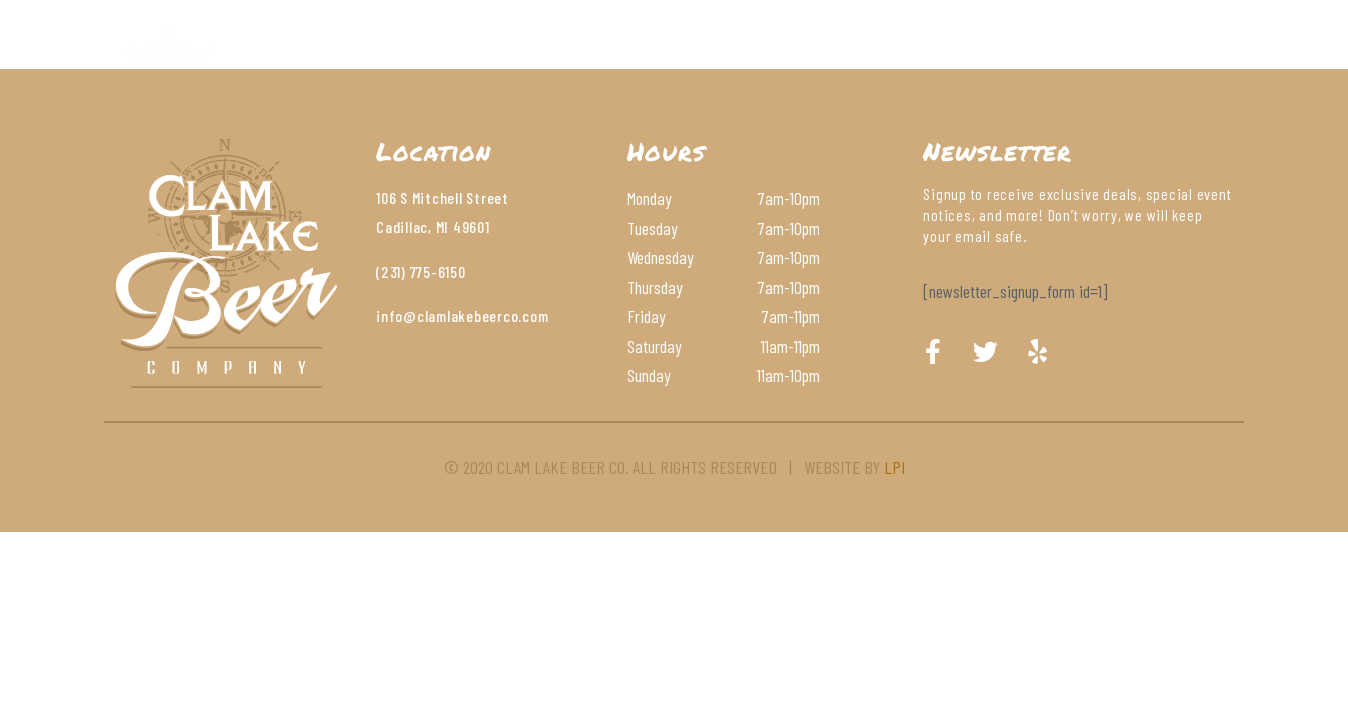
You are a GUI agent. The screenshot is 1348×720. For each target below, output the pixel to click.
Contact (872, 65)
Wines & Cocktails (720, 65)
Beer (586, 65)
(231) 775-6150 (421, 271)
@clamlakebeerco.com (475, 315)
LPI (894, 467)
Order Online (1000, 65)
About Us (406, 65)
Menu (506, 65)
